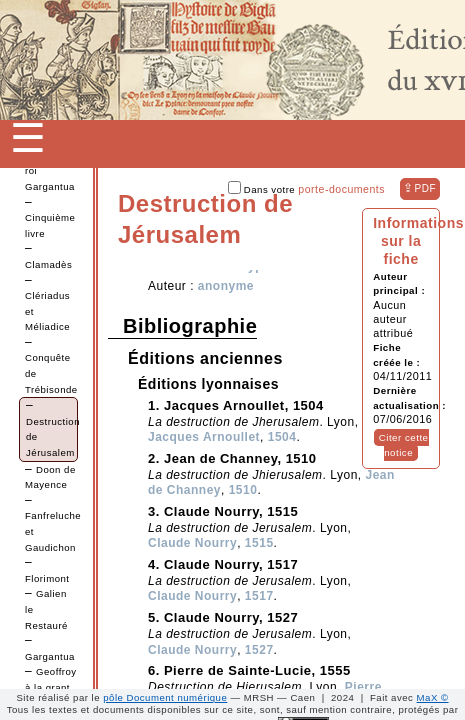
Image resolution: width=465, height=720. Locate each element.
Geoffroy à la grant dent (51, 687)
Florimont (47, 578)
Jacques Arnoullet (204, 437)
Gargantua (50, 656)
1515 (259, 543)
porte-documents (341, 189)
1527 (259, 650)
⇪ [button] (419, 188)
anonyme (226, 286)
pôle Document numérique (165, 697)
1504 (282, 437)
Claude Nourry (192, 543)
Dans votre (306, 189)
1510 (243, 490)
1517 (259, 596)
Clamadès (48, 264)
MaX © (433, 697)
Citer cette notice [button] (404, 445)
